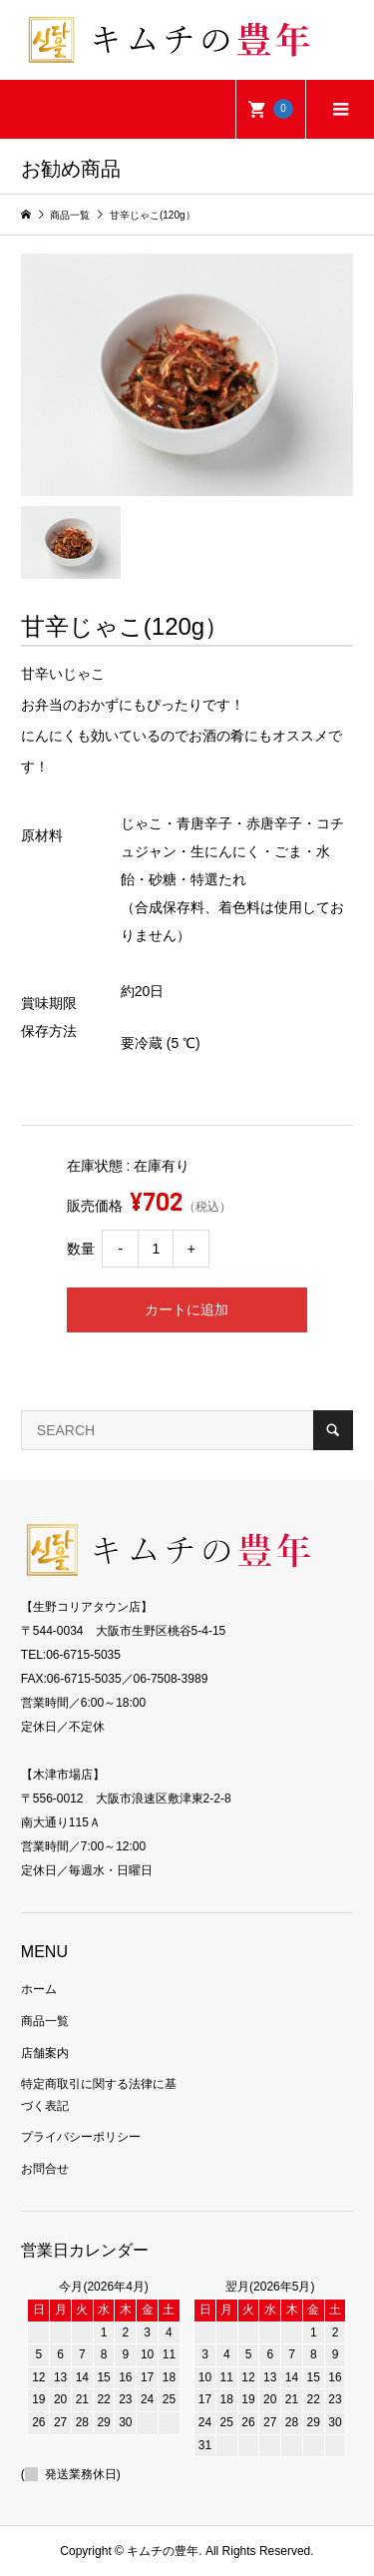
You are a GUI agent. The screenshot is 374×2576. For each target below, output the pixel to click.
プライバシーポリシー (81, 2137)
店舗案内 (45, 2053)
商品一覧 (45, 2021)
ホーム (39, 1989)
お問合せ (45, 2169)
